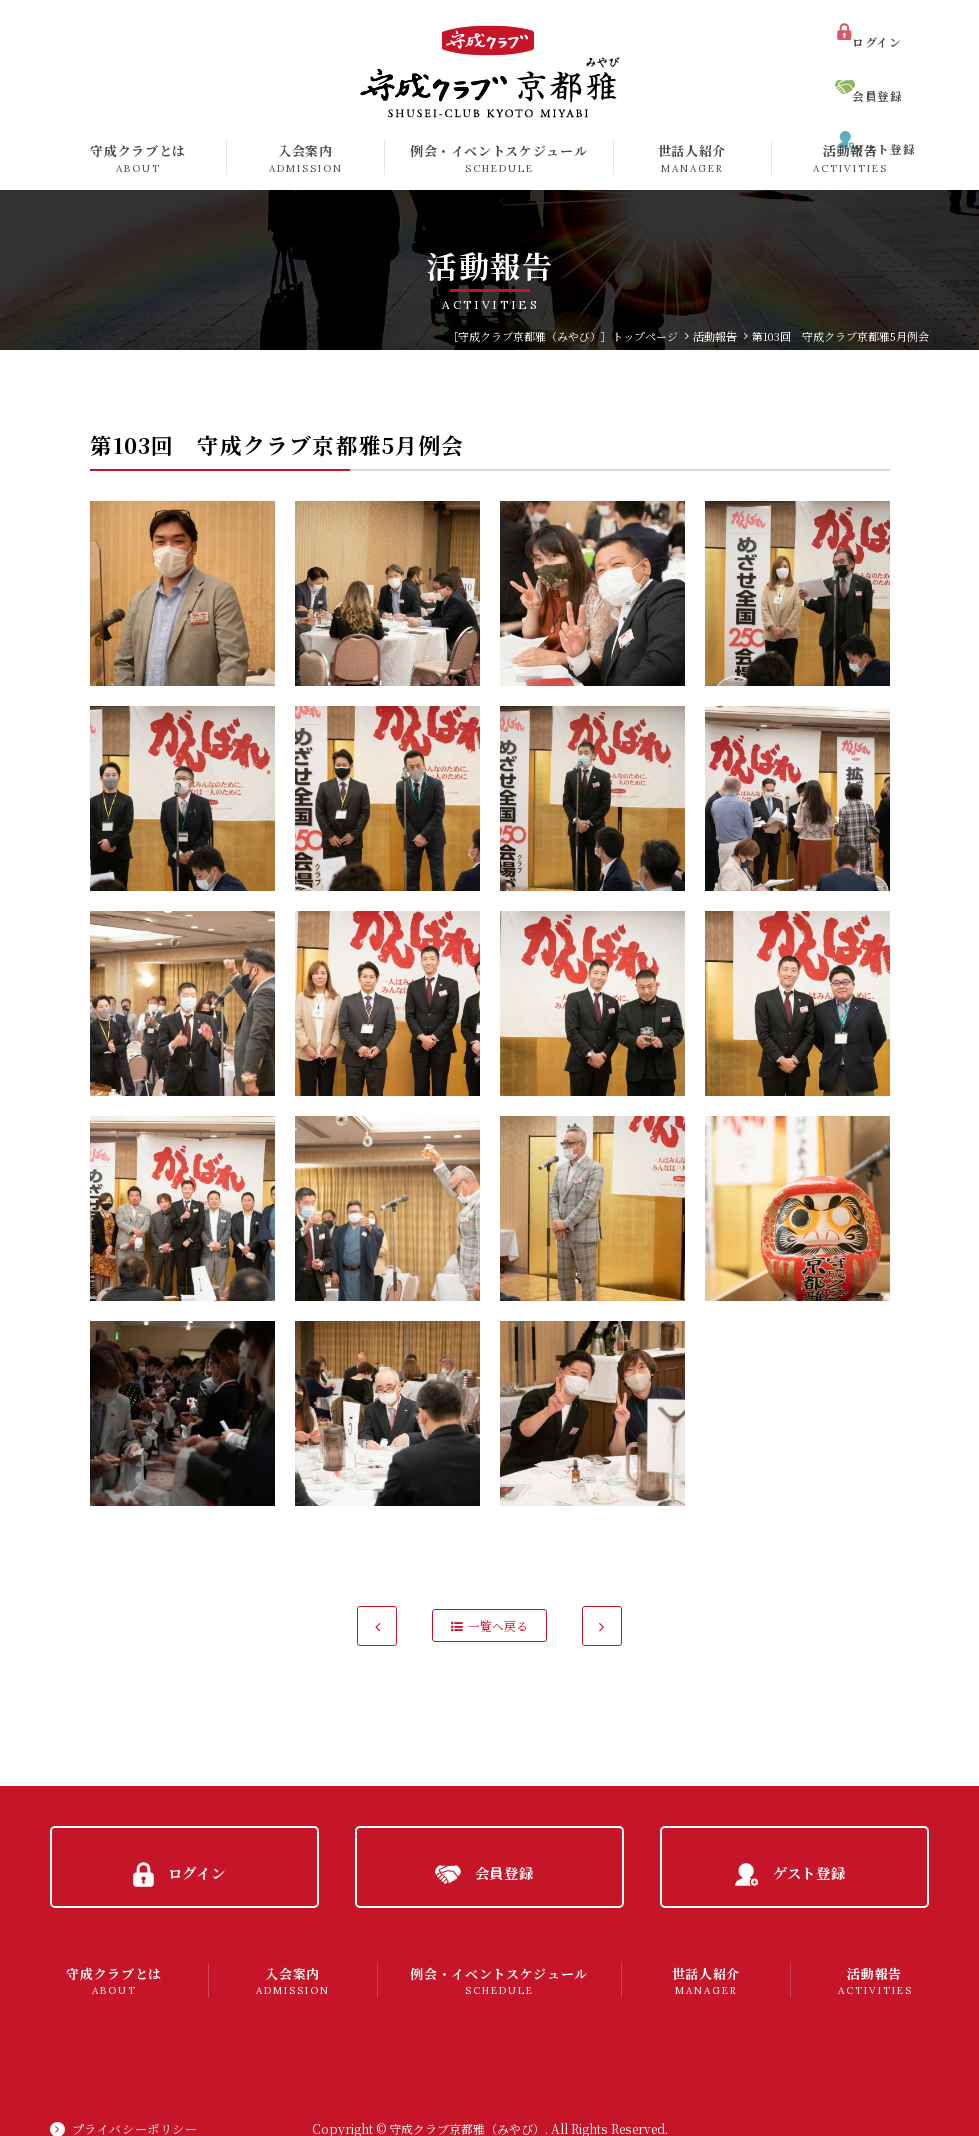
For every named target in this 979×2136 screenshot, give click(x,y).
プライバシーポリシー (136, 2101)
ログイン (884, 28)
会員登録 (885, 64)
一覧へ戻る (498, 1625)
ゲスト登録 (891, 99)
